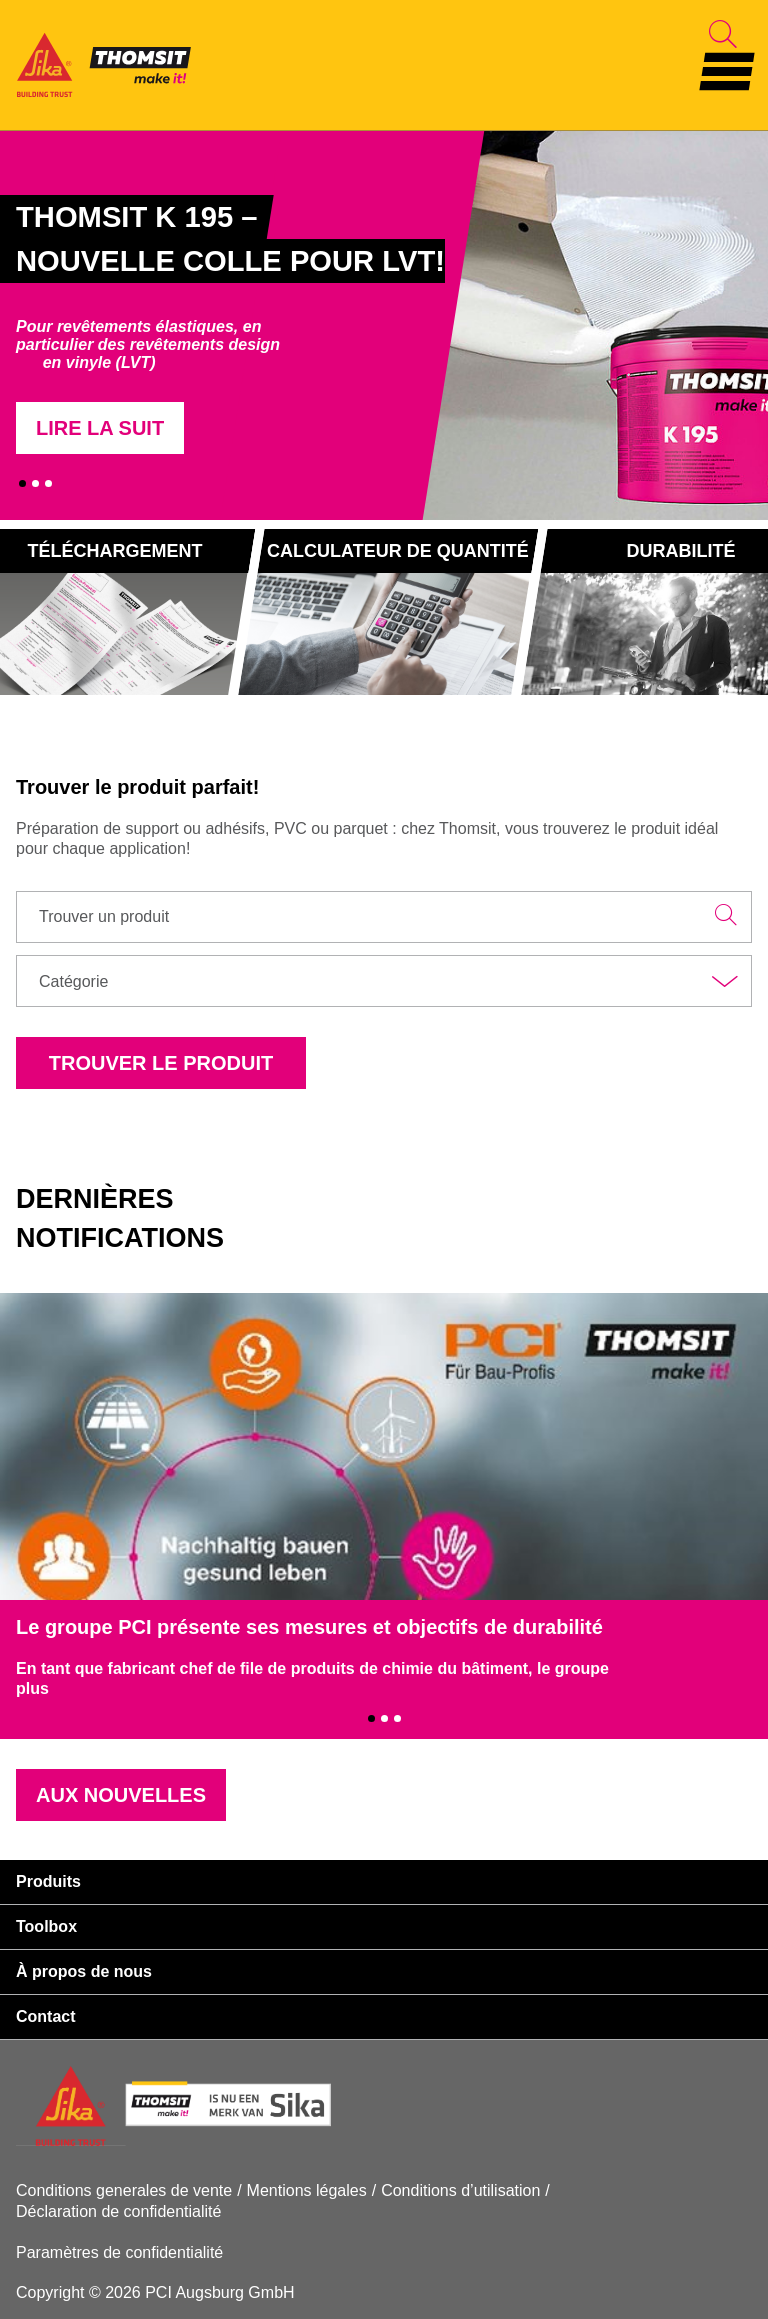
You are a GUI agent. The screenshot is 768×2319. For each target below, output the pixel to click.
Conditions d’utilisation (460, 2190)
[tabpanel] (223, 325)
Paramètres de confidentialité (119, 2252)
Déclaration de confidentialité (118, 2211)
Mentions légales (307, 2190)
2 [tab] (35, 483)
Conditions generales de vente (124, 2190)
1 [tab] (22, 483)
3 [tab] (48, 483)
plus (32, 1688)
